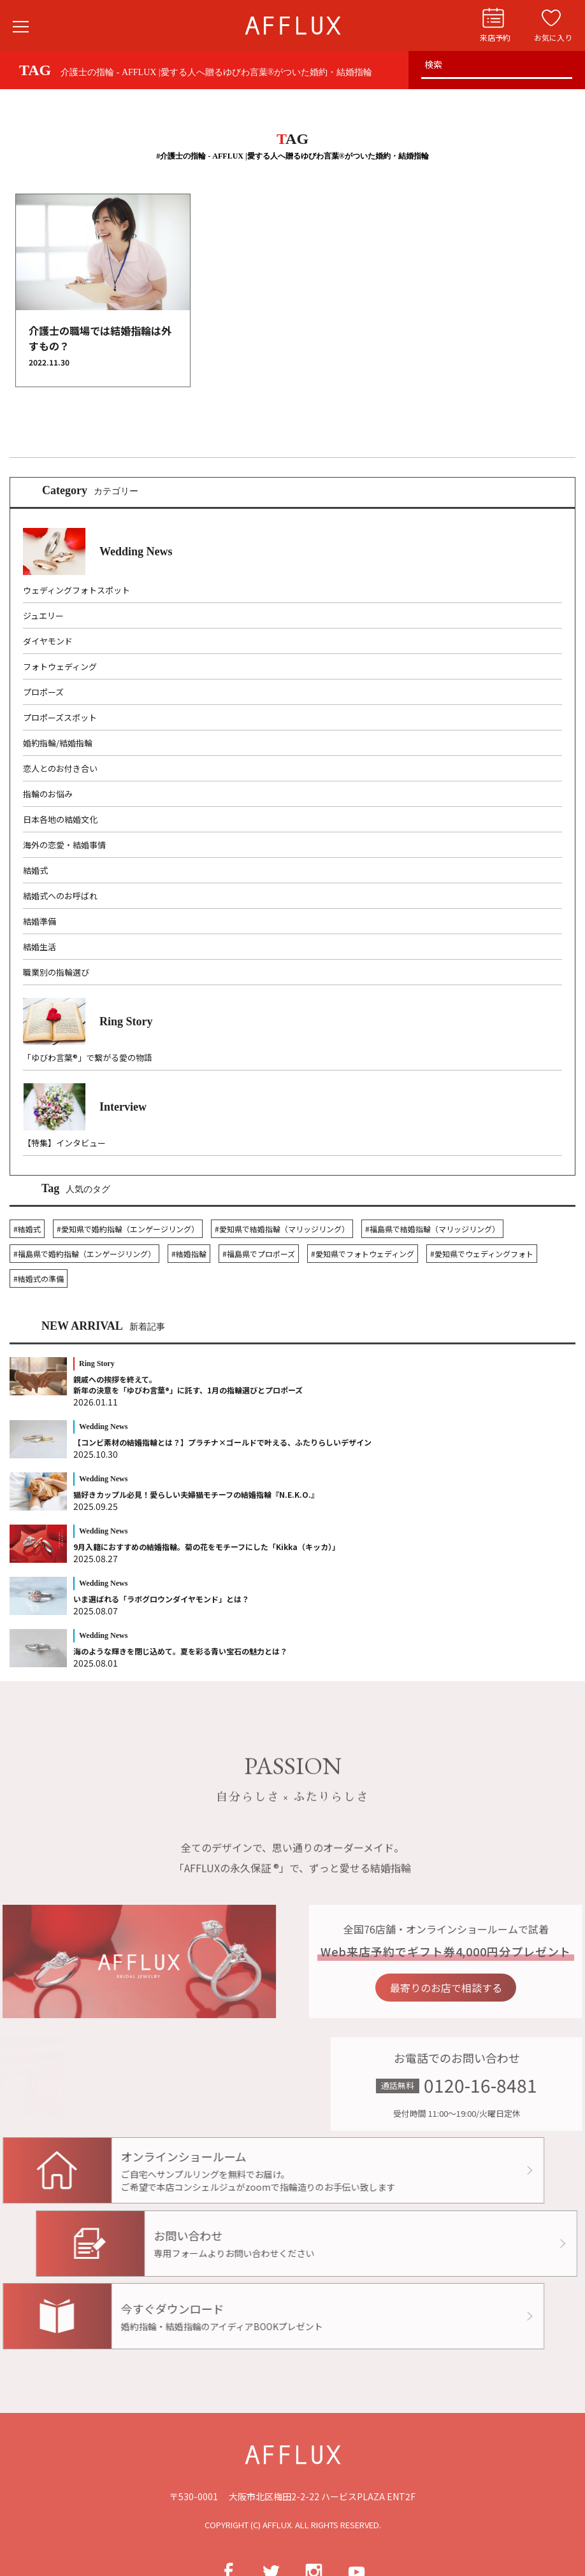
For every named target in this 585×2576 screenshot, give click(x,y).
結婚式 (35, 870)
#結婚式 (27, 1228)
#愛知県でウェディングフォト (481, 1253)
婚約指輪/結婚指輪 (57, 743)
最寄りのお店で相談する (482, 1986)
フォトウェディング (60, 666)
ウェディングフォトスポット (76, 590)
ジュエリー (43, 615)
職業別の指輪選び (56, 972)
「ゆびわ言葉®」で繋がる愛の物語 (87, 1057)
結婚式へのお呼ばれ (60, 896)
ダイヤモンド (48, 641)
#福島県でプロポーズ (258, 1253)
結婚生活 (39, 947)
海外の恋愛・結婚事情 (64, 845)
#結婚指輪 (188, 1253)
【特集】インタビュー (64, 1143)
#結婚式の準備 (38, 1278)
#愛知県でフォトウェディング (362, 1253)
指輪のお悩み (48, 794)
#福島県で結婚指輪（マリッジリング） (432, 1228)
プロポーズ (43, 692)
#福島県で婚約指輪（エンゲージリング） (84, 1253)
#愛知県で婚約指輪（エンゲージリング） (128, 1228)
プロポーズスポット (60, 717)
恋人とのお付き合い (60, 768)
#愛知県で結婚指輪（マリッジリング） (282, 1228)
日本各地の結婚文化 (60, 819)
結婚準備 (39, 921)
